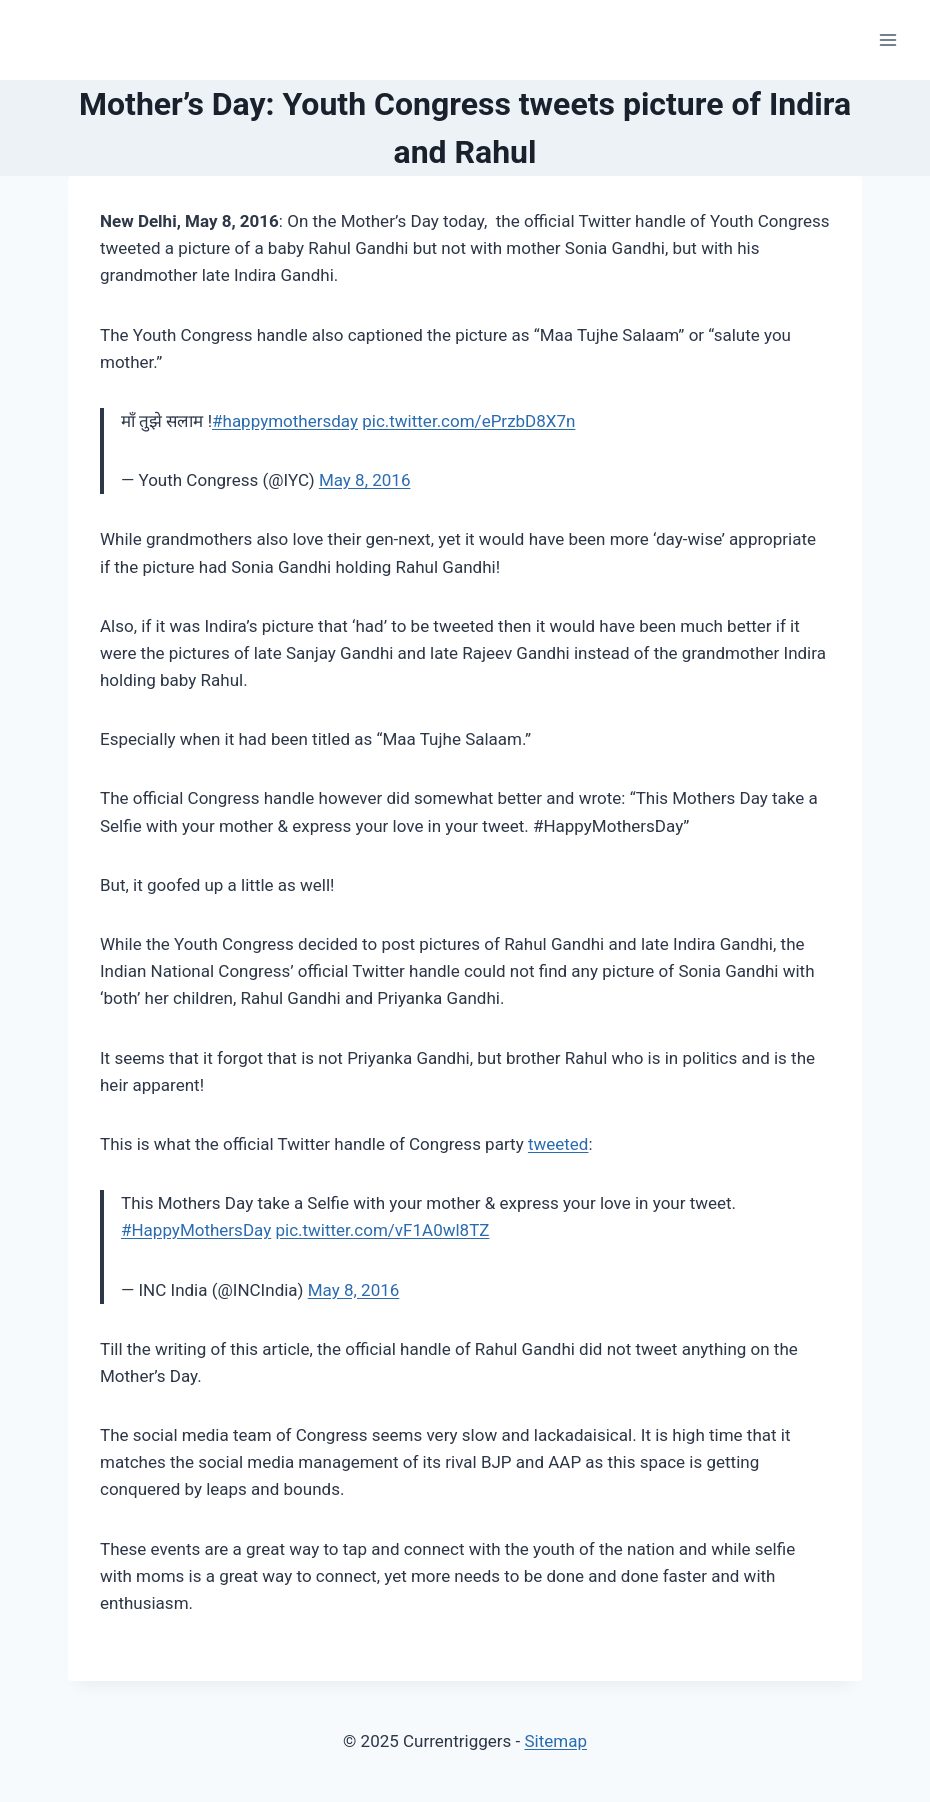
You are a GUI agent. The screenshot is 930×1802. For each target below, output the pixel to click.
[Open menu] (887, 39)
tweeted (558, 1144)
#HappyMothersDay (196, 1230)
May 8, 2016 (365, 480)
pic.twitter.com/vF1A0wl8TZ (382, 1230)
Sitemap (555, 1741)
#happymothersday (285, 421)
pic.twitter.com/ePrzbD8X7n (468, 421)
